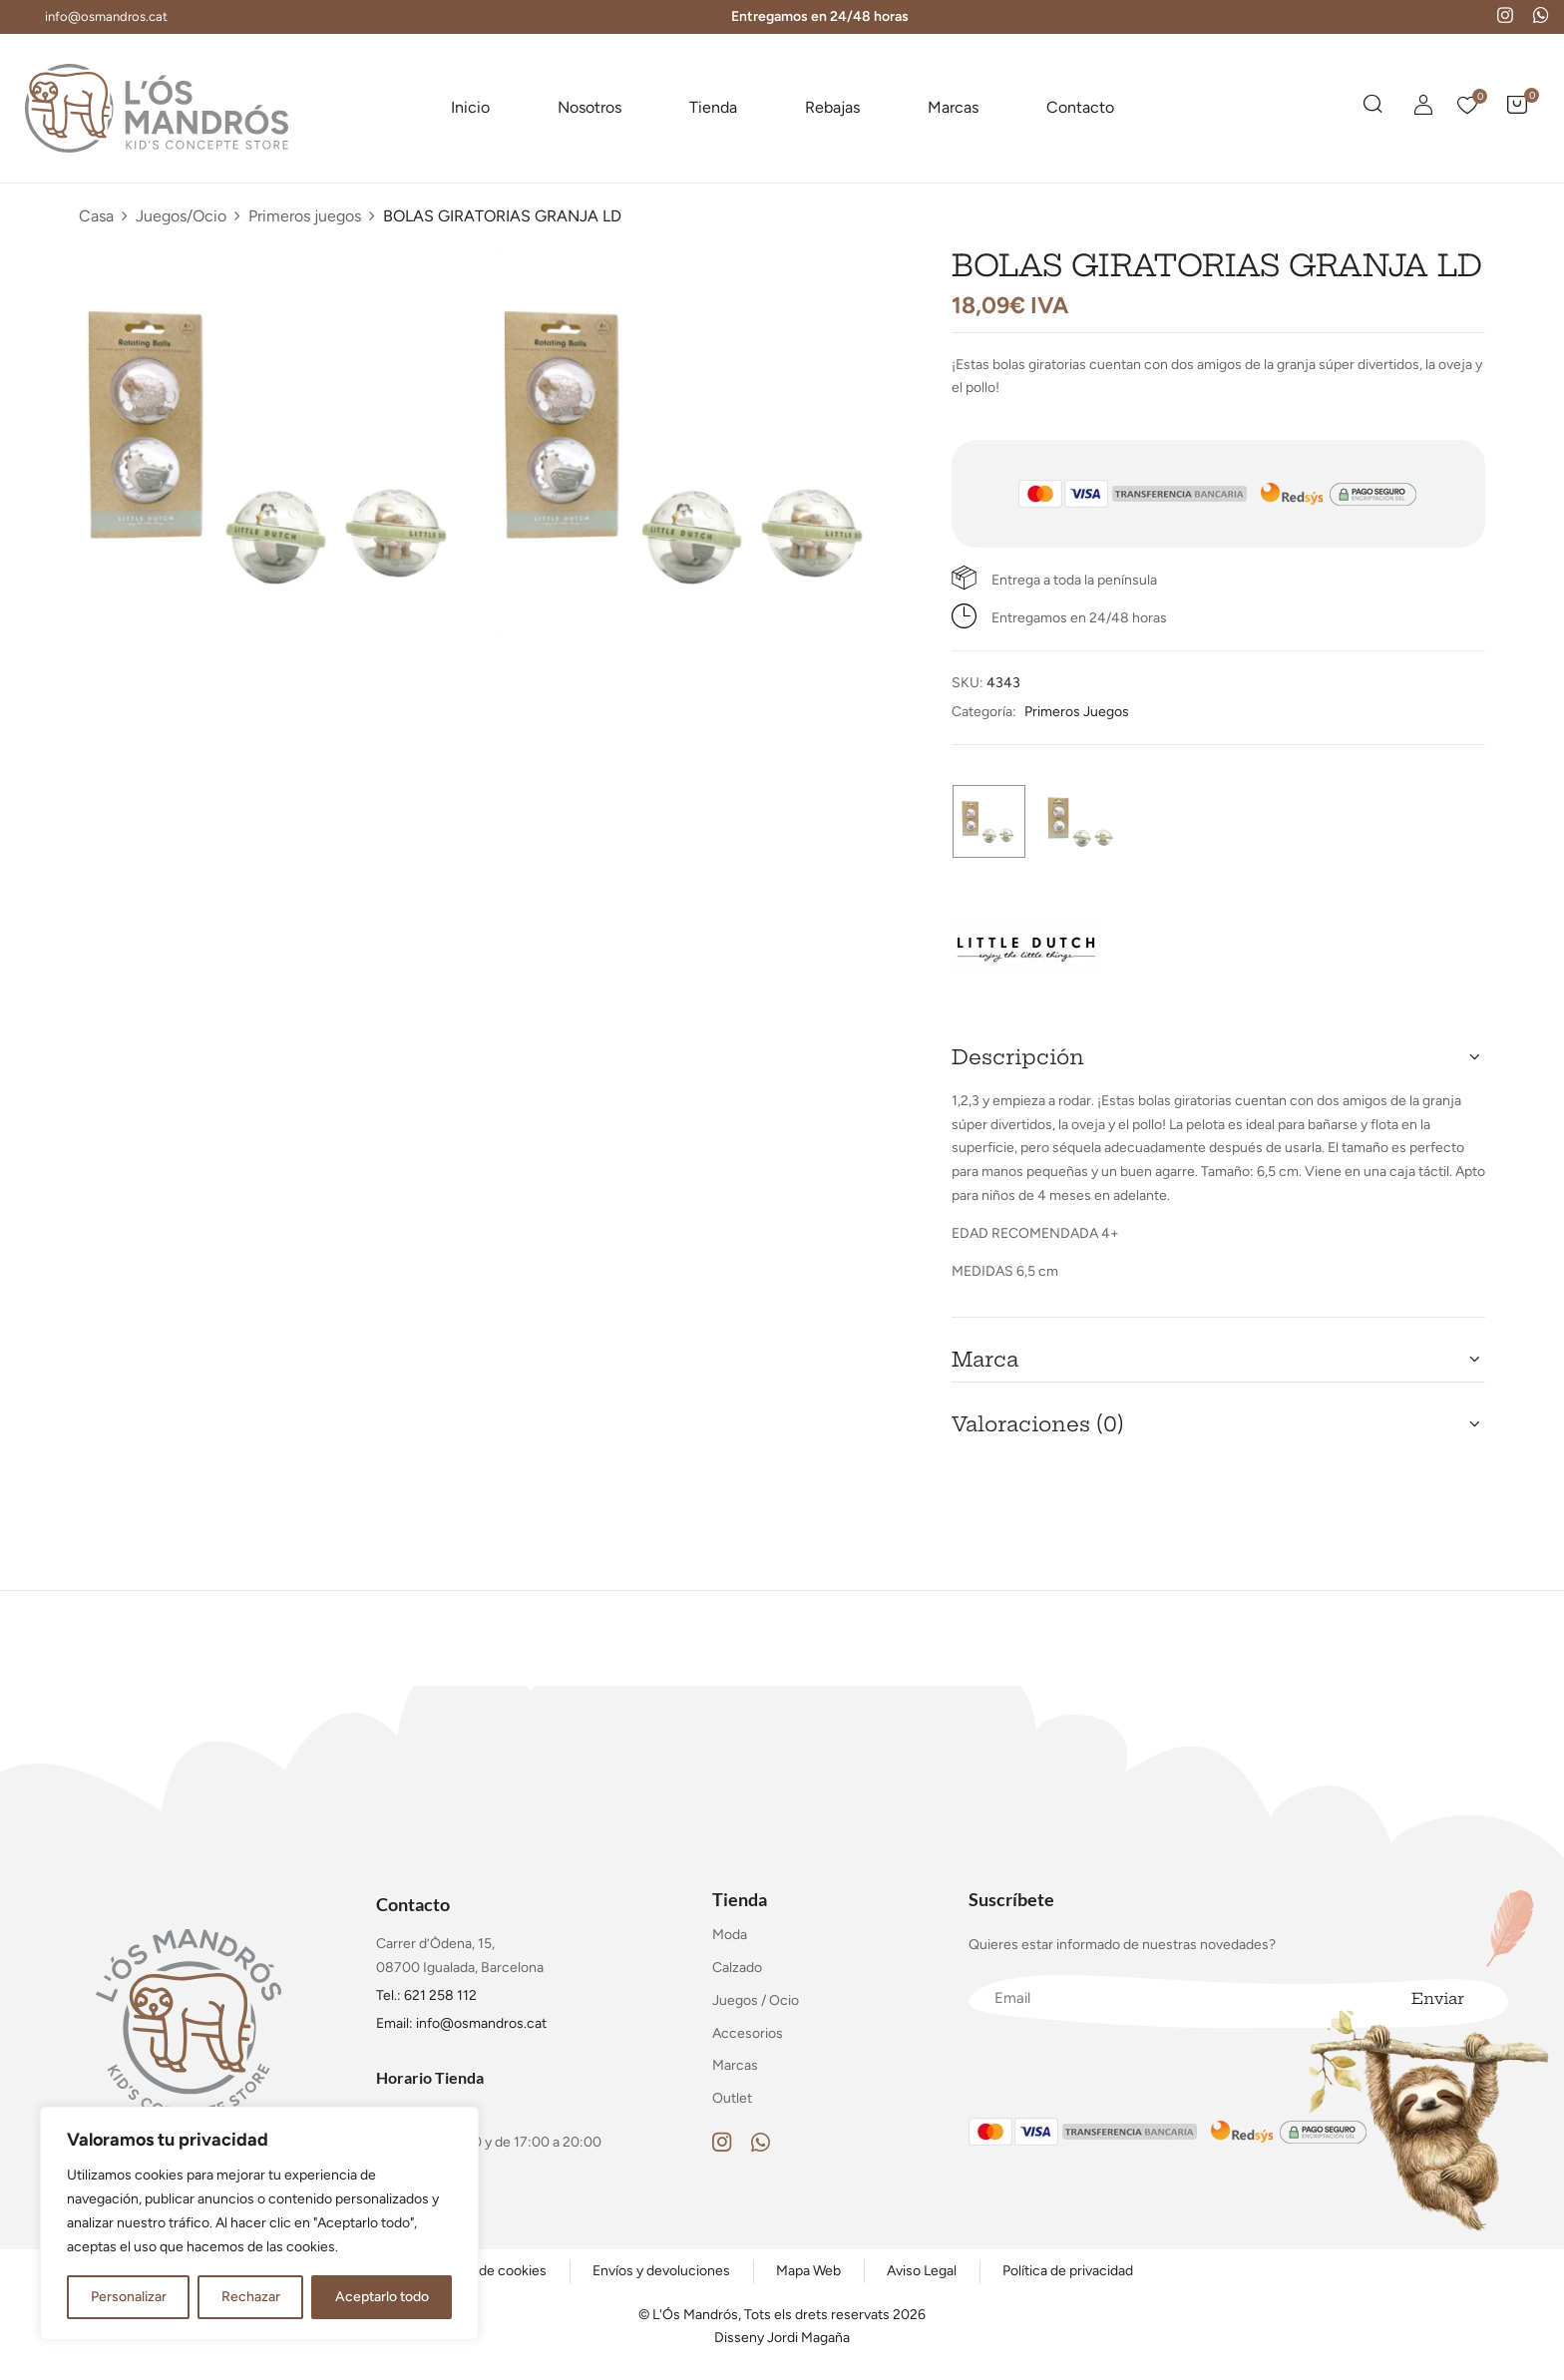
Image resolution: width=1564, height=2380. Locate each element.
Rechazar (250, 2296)
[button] (1517, 108)
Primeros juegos (304, 215)
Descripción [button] (1018, 1056)
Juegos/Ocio (181, 215)
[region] (259, 2223)
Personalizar (129, 2296)
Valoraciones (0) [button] (1038, 1423)
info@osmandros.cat (106, 16)
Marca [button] (985, 1359)
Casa (96, 215)
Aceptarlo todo (382, 2296)
